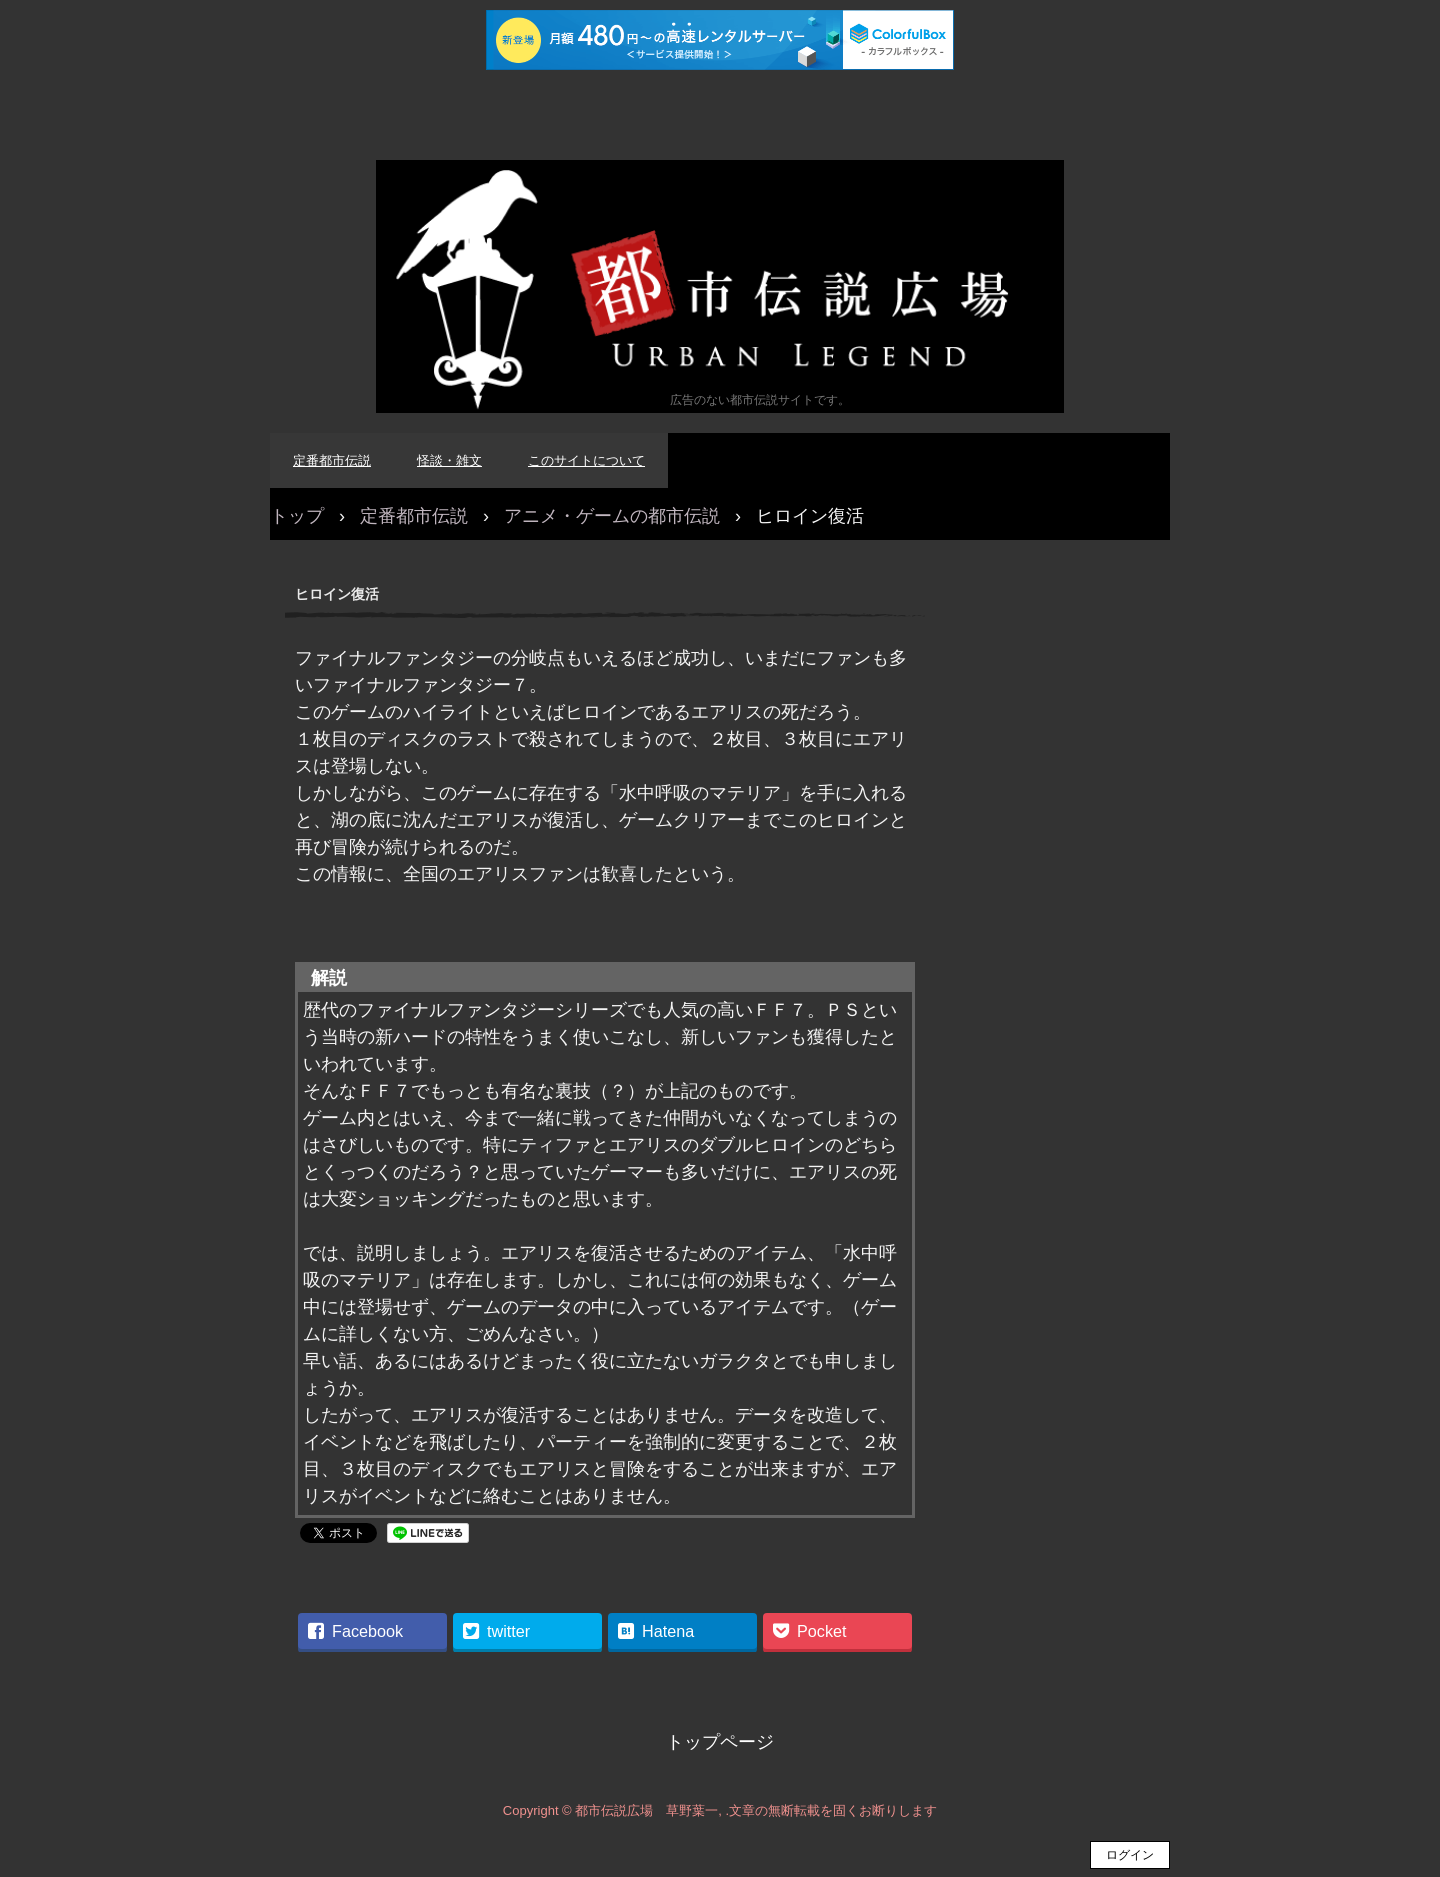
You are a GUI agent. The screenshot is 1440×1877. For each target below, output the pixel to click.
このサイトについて (586, 460)
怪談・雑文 (449, 460)
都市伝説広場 (720, 286)
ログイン (1130, 1855)
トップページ (720, 1742)
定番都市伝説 (332, 460)
